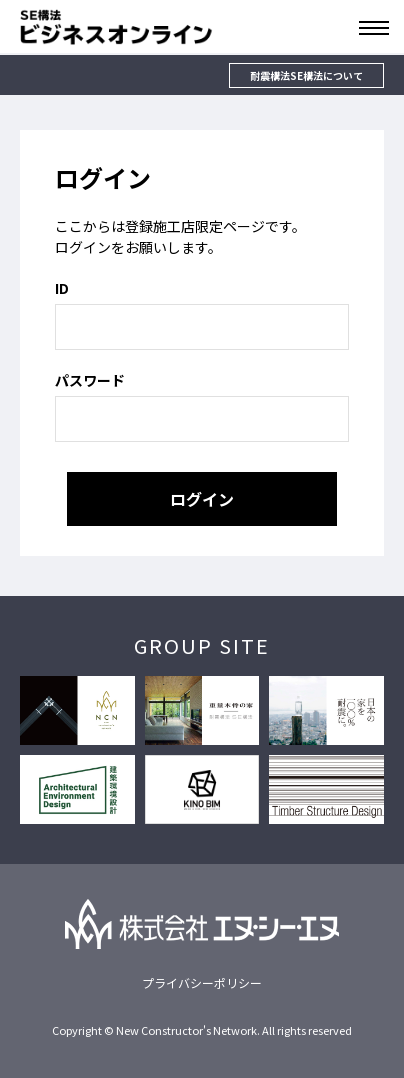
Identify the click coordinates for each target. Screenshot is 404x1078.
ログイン (202, 499)
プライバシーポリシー (202, 982)
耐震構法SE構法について (306, 75)
